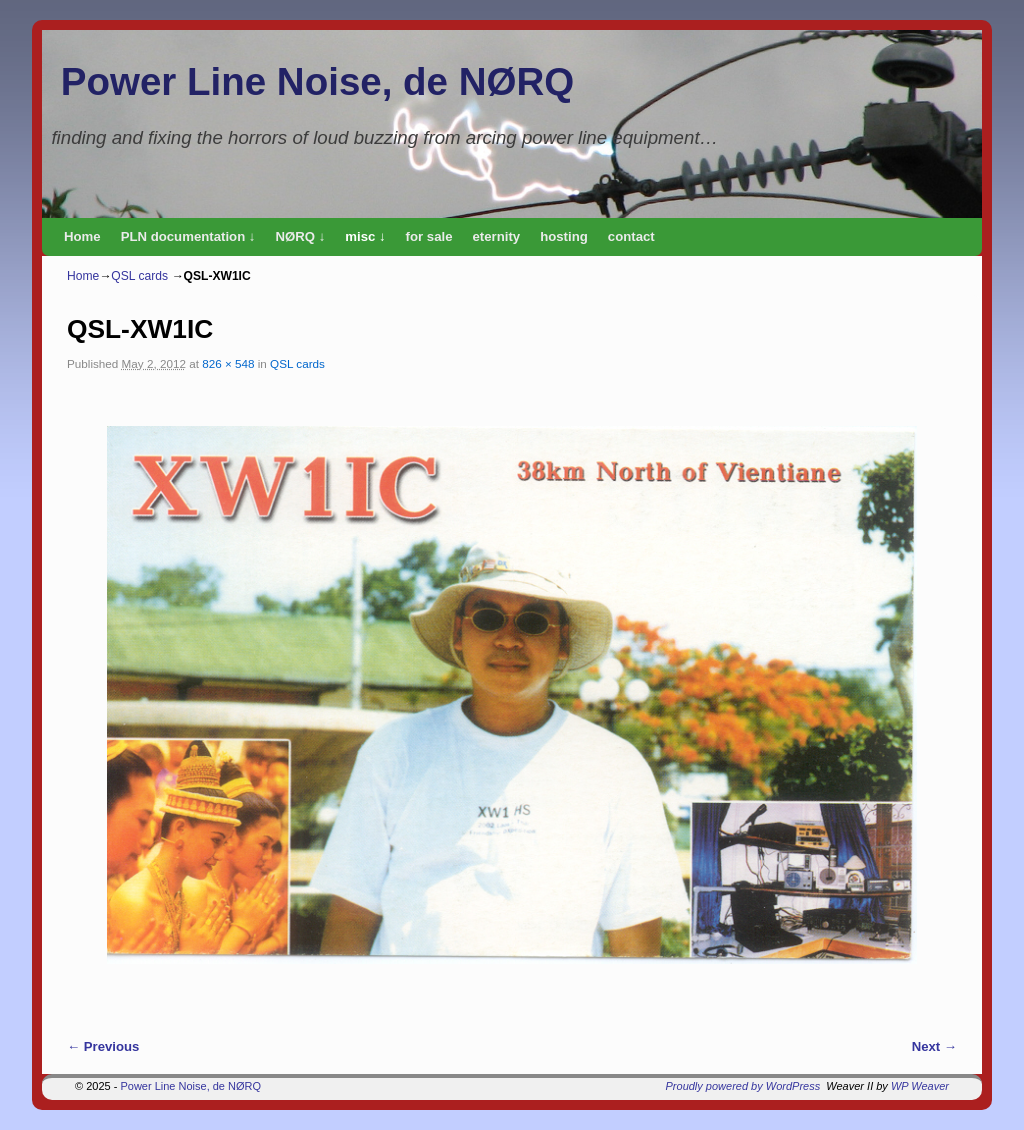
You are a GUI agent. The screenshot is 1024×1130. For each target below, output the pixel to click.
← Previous (103, 1046)
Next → (934, 1046)
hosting (564, 236)
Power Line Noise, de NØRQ (317, 81)
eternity (497, 236)
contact (631, 236)
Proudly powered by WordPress (743, 1086)
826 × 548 (228, 363)
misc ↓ (365, 236)
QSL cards (139, 276)
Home (82, 236)
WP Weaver (920, 1086)
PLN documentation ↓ (188, 236)
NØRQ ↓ (300, 236)
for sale (429, 236)
